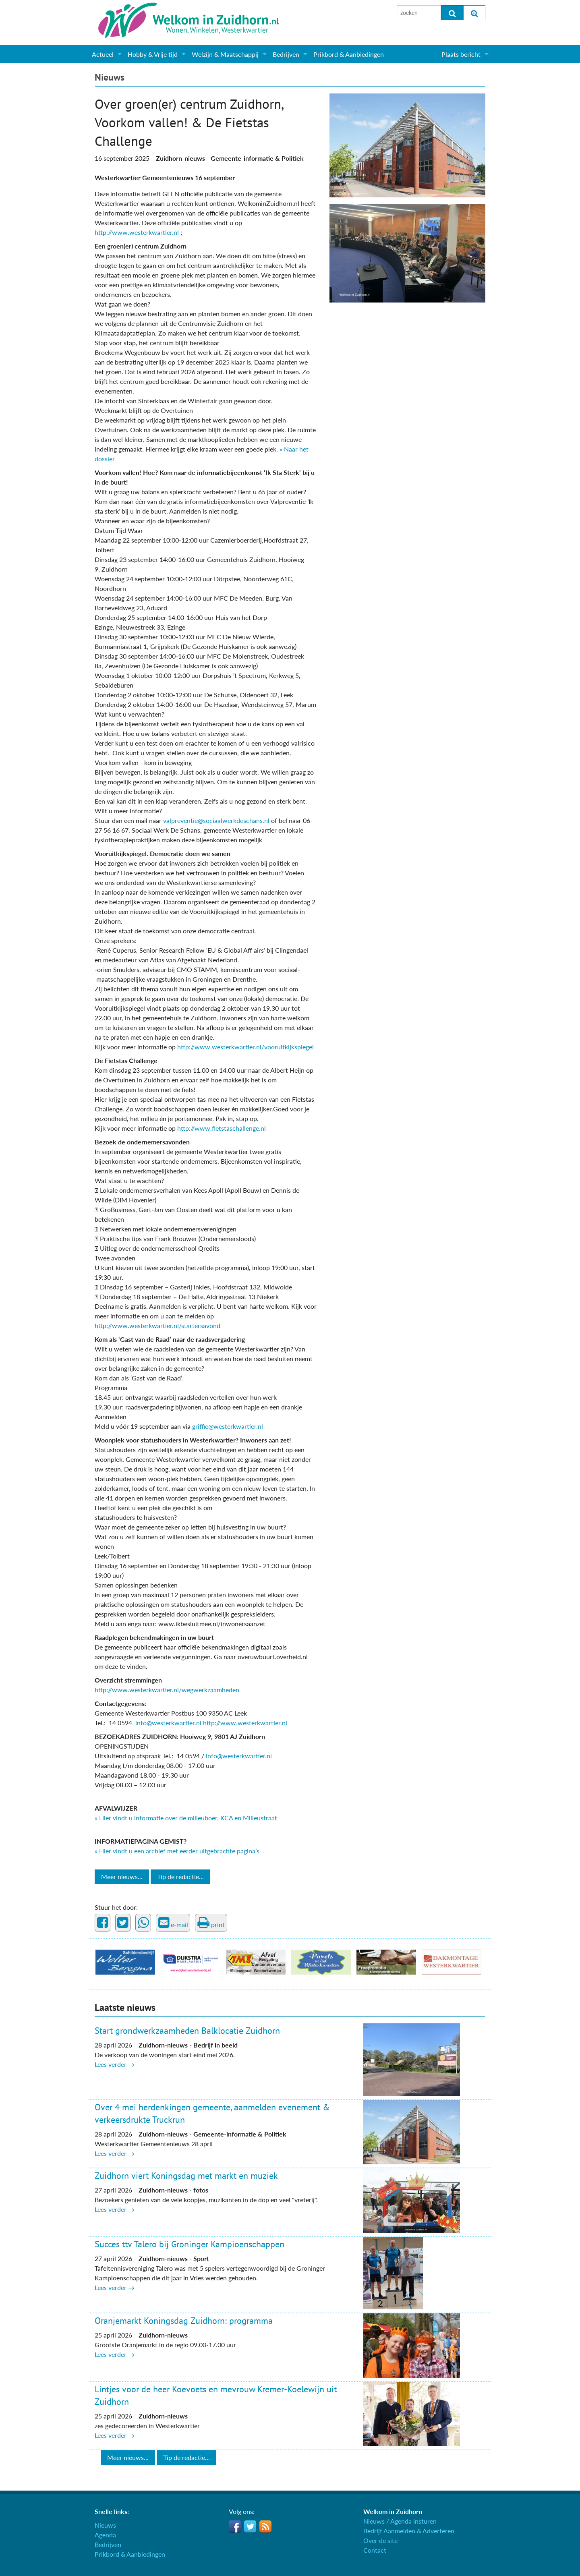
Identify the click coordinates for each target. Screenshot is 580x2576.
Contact (374, 2550)
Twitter (250, 2526)
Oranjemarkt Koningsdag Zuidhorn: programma (184, 2320)
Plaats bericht (461, 54)
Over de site (380, 2540)
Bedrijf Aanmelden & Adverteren (408, 2531)
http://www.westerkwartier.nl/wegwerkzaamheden (167, 1689)
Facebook (235, 2526)
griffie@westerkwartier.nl (227, 1426)
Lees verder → (115, 2064)
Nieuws (109, 77)
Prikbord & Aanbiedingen (348, 54)
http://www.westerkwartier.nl (137, 232)
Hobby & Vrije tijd (153, 54)
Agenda (105, 2535)
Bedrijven (286, 54)
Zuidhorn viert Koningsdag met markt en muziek (186, 2175)
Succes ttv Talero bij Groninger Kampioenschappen (189, 2244)
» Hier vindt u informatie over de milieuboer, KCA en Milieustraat (186, 1818)
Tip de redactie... (180, 1876)
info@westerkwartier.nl (168, 1722)
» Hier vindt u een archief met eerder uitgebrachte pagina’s (177, 1851)
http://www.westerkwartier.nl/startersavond (157, 1325)
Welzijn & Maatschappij (225, 54)
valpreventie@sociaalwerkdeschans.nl (216, 820)
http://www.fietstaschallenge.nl (221, 1128)
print (211, 1922)
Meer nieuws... (122, 1876)
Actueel (103, 54)
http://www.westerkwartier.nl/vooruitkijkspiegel (245, 1047)
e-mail (173, 1922)
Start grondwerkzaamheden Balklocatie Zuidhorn (187, 2030)
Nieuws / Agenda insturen (400, 2521)
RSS (265, 2526)
